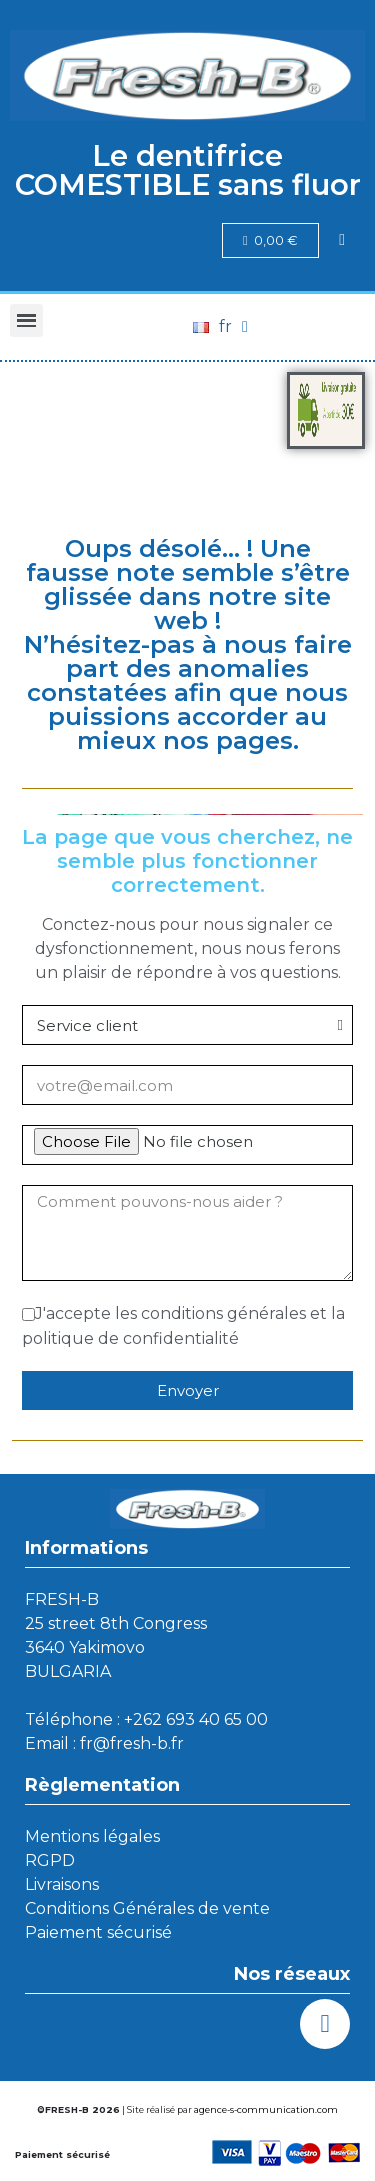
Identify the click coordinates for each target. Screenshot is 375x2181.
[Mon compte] (342, 240)
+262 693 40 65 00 (196, 1719)
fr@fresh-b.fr (132, 1743)
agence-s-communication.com (266, 2109)
